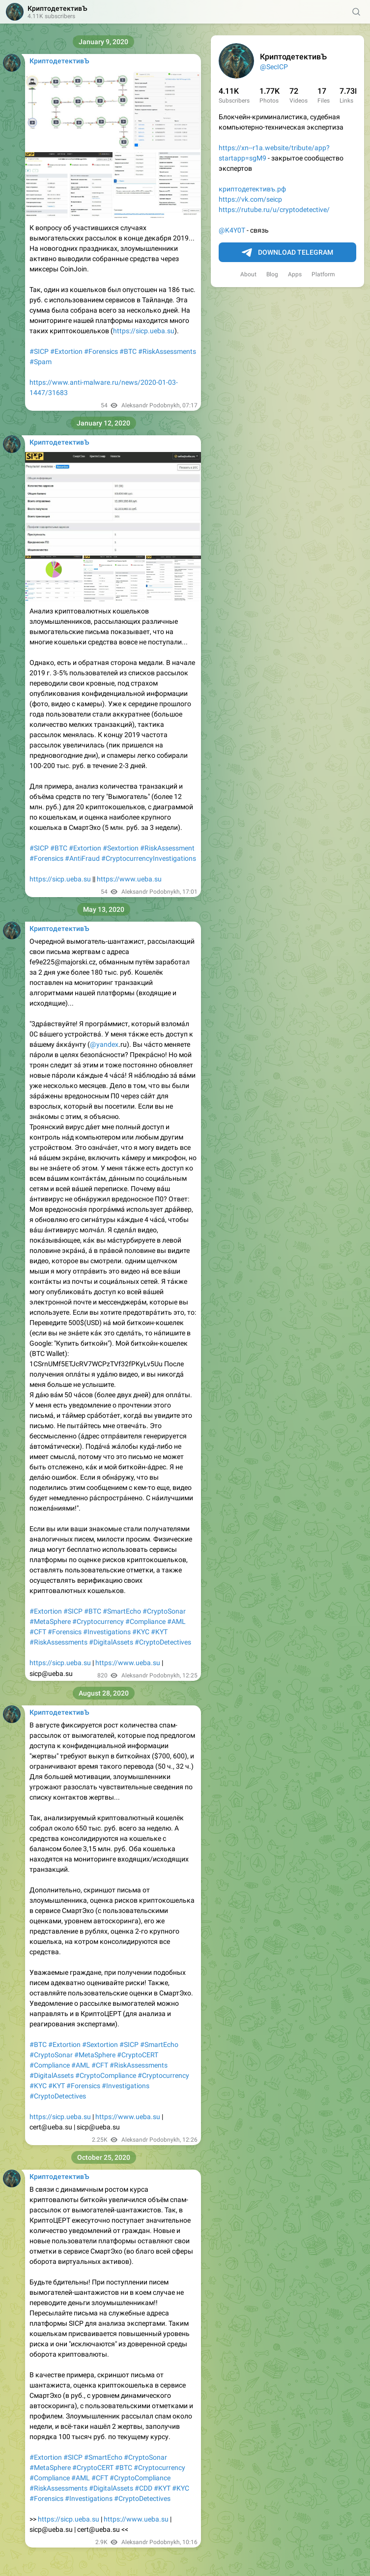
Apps (295, 274)
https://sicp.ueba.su (143, 331)
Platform (323, 274)
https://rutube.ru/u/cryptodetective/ (274, 209)
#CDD (143, 2488)
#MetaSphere (50, 1621)
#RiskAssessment (167, 848)
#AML (176, 1621)
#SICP (39, 351)
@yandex (104, 1044)
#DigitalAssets (111, 1642)
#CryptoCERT (137, 2055)
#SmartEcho (122, 1611)
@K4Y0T (232, 230)
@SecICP (274, 67)
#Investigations (107, 1632)
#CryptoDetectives (163, 1642)
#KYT (159, 1632)
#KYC (140, 1632)
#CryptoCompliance (105, 2075)
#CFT (37, 1632)
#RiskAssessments (167, 351)
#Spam (40, 362)
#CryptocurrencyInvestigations (148, 858)
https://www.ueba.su (129, 879)
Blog (272, 274)
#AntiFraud (82, 858)
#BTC (128, 351)
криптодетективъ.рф (252, 189)
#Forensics (101, 351)
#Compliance (145, 1621)
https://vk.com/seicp (250, 199)
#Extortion (66, 351)
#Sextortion (121, 848)
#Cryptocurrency (98, 1621)
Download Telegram (287, 252)
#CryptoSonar (164, 1611)
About (248, 274)
